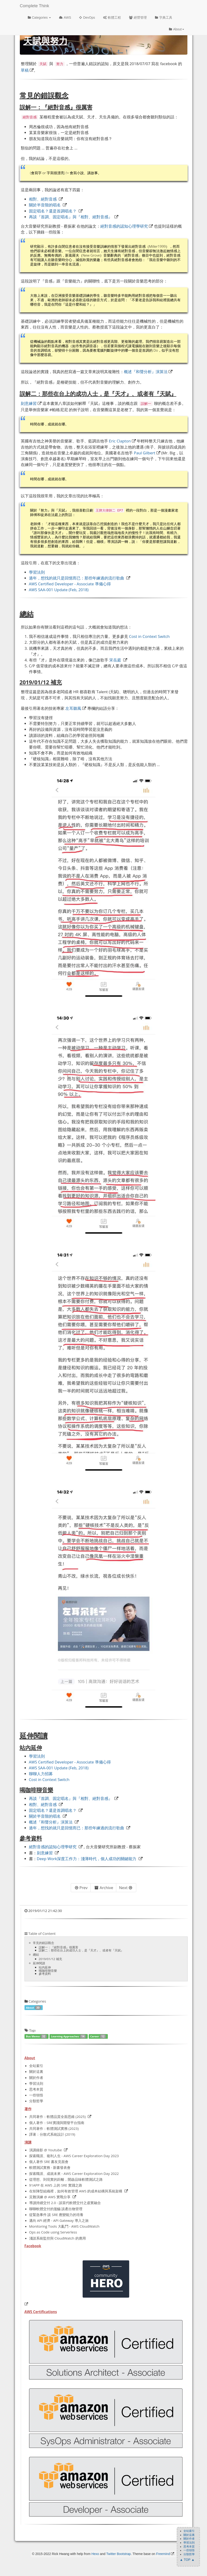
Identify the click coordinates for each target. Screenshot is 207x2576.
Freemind (163, 2554)
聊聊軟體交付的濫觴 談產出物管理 (56, 2208)
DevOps (87, 17)
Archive (104, 1887)
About (33, 2007)
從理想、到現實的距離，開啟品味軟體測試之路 (66, 2179)
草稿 (25, 70)
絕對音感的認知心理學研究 (124, 226)
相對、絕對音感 (43, 199)
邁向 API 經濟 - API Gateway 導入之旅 (59, 2220)
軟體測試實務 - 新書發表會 (50, 2167)
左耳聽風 (73, 708)
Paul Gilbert (144, 453)
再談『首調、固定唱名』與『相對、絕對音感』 (70, 216)
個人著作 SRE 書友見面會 (49, 2161)
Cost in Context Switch (149, 636)
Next (125, 1887)
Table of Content (40, 1933)
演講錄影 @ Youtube (45, 2150)
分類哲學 (36, 2101)
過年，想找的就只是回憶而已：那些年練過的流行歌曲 (76, 578)
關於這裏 (36, 2071)
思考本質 (36, 2089)
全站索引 (36, 2065)
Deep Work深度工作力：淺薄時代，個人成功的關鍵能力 (87, 1858)
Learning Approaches (68, 2036)
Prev (81, 1887)
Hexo (95, 2554)
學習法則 (37, 572)
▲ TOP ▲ (187, 2560)
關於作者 (36, 2077)
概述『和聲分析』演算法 (146, 371)
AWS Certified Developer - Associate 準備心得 (70, 584)
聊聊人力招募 (41, 1773)
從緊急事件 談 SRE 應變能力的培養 (56, 2214)
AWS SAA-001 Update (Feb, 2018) (59, 589)
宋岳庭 (115, 660)
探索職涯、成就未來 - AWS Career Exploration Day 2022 (74, 2173)
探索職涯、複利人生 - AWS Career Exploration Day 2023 (74, 2155)
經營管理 (138, 17)
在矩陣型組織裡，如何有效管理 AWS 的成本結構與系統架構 (76, 2191)
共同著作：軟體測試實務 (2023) (54, 2128)
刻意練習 (29, 403)
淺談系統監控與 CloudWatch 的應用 (57, 2238)
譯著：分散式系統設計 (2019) (52, 2134)
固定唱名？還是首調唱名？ (53, 211)
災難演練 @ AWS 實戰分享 (49, 2196)
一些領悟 (36, 2095)
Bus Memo (36, 2036)
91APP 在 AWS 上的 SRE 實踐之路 (55, 2185)
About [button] (176, 29)
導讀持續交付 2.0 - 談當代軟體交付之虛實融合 (65, 2202)
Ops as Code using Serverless (53, 2232)
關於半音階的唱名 (45, 205)
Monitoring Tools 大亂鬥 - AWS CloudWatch (64, 2226)
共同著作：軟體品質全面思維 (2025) (57, 2116)
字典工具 (163, 17)
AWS (65, 17)
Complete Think (34, 6)
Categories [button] (39, 17)
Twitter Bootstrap (118, 2554)
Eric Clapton (120, 441)
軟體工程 (112, 17)
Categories (35, 2001)
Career (98, 2036)
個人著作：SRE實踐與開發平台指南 (56, 2122)
